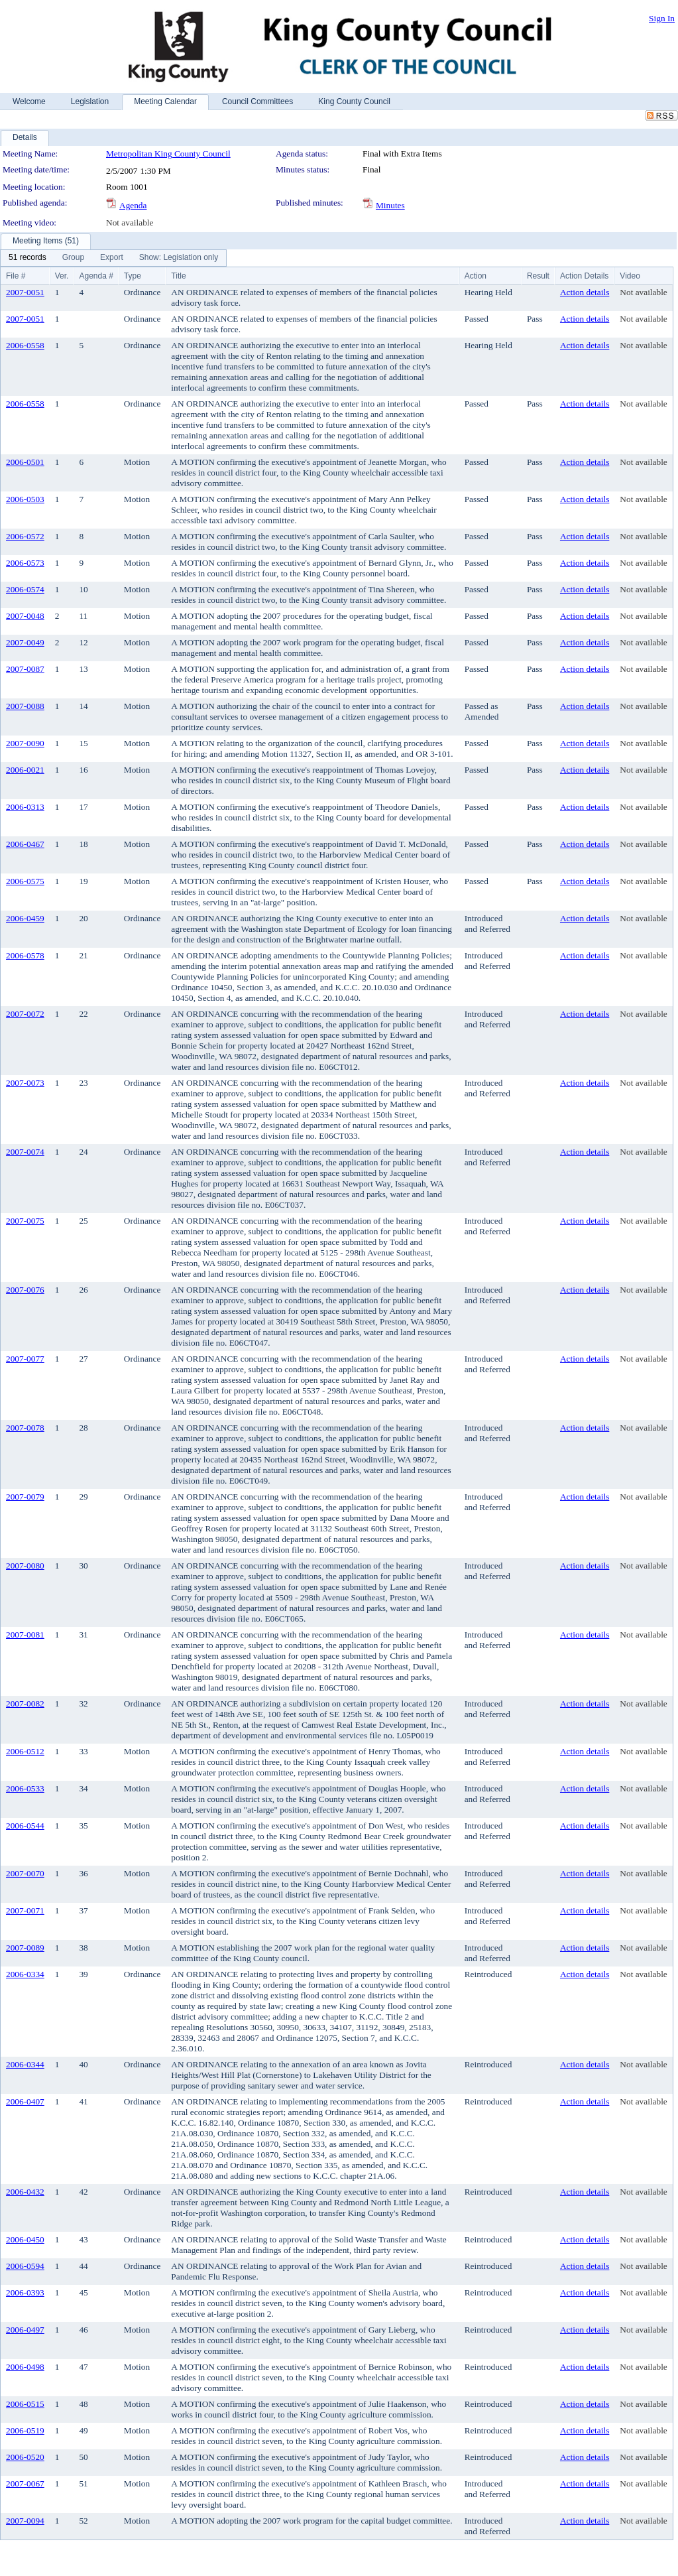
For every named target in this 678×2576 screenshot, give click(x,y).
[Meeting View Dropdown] (178, 258)
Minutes (390, 205)
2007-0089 (25, 1948)
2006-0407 (25, 2101)
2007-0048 (25, 616)
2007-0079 (25, 1497)
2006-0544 (25, 1826)
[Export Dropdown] (111, 258)
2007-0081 (25, 1635)
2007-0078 (25, 1428)
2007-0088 (25, 706)
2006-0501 (25, 462)
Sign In (662, 18)
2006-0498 (25, 2367)
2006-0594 (25, 2266)
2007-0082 (25, 1703)
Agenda (132, 205)
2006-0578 (25, 955)
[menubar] (113, 258)
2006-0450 (25, 2239)
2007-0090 (25, 743)
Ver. (62, 276)
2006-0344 (25, 2064)
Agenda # (96, 276)
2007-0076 (25, 1290)
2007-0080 (25, 1566)
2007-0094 (25, 2521)
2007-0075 (25, 1221)
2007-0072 (25, 1014)
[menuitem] (27, 258)
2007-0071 (25, 1910)
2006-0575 (25, 881)
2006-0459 (25, 918)
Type (132, 276)
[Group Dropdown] (73, 258)
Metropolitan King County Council (168, 154)
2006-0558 (25, 345)
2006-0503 (25, 499)
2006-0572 (25, 536)
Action (475, 276)
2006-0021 (25, 770)
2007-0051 (25, 292)
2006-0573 (25, 563)
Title (178, 276)
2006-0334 (25, 1974)
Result (538, 276)
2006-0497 (25, 2330)
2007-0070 (25, 1873)
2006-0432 (25, 2192)
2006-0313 (25, 807)
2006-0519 (25, 2430)
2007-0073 (25, 1083)
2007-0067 (25, 2483)
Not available (129, 222)
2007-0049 (25, 642)
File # (15, 276)
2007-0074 (25, 1152)
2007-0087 (25, 669)
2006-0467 (25, 844)
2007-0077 (25, 1359)
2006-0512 (25, 1751)
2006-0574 (25, 589)
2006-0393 (25, 2292)
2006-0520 (25, 2457)
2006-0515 (25, 2404)
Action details (584, 292)
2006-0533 (25, 1788)
